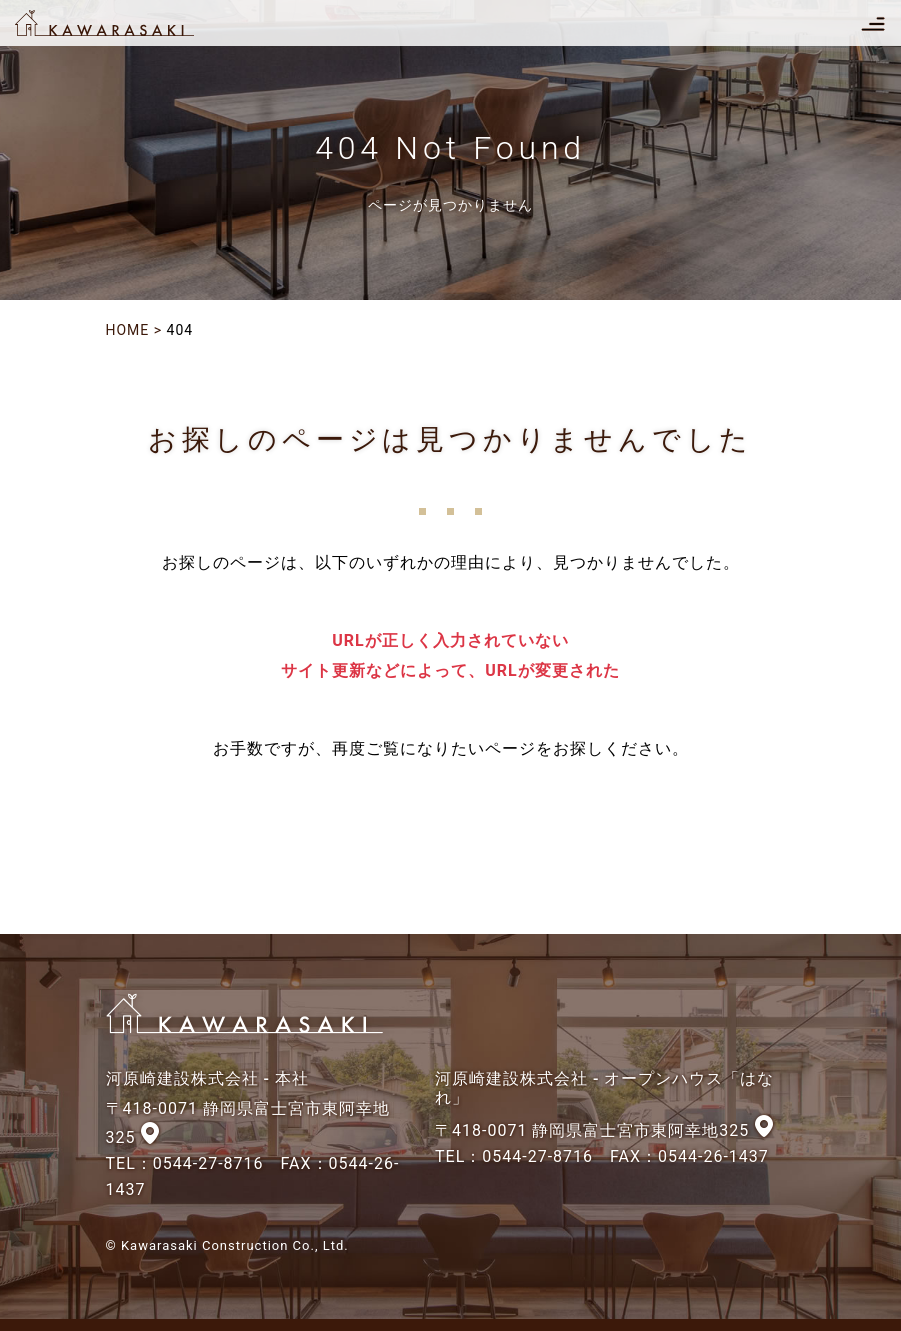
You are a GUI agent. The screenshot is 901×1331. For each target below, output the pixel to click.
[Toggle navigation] (873, 23)
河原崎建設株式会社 (122, 23)
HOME (128, 330)
